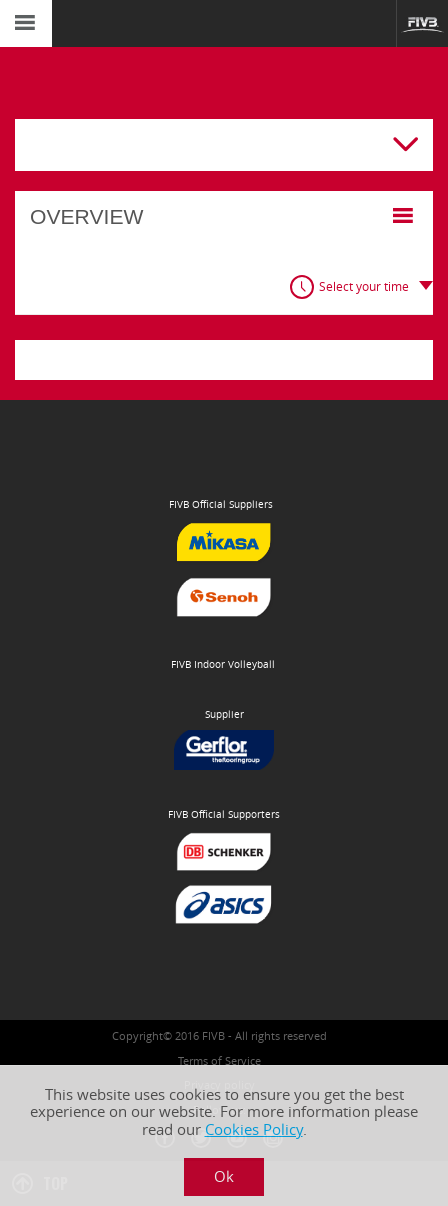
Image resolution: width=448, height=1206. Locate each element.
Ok (224, 1176)
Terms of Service (219, 1060)
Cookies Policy (254, 1129)
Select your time (364, 286)
